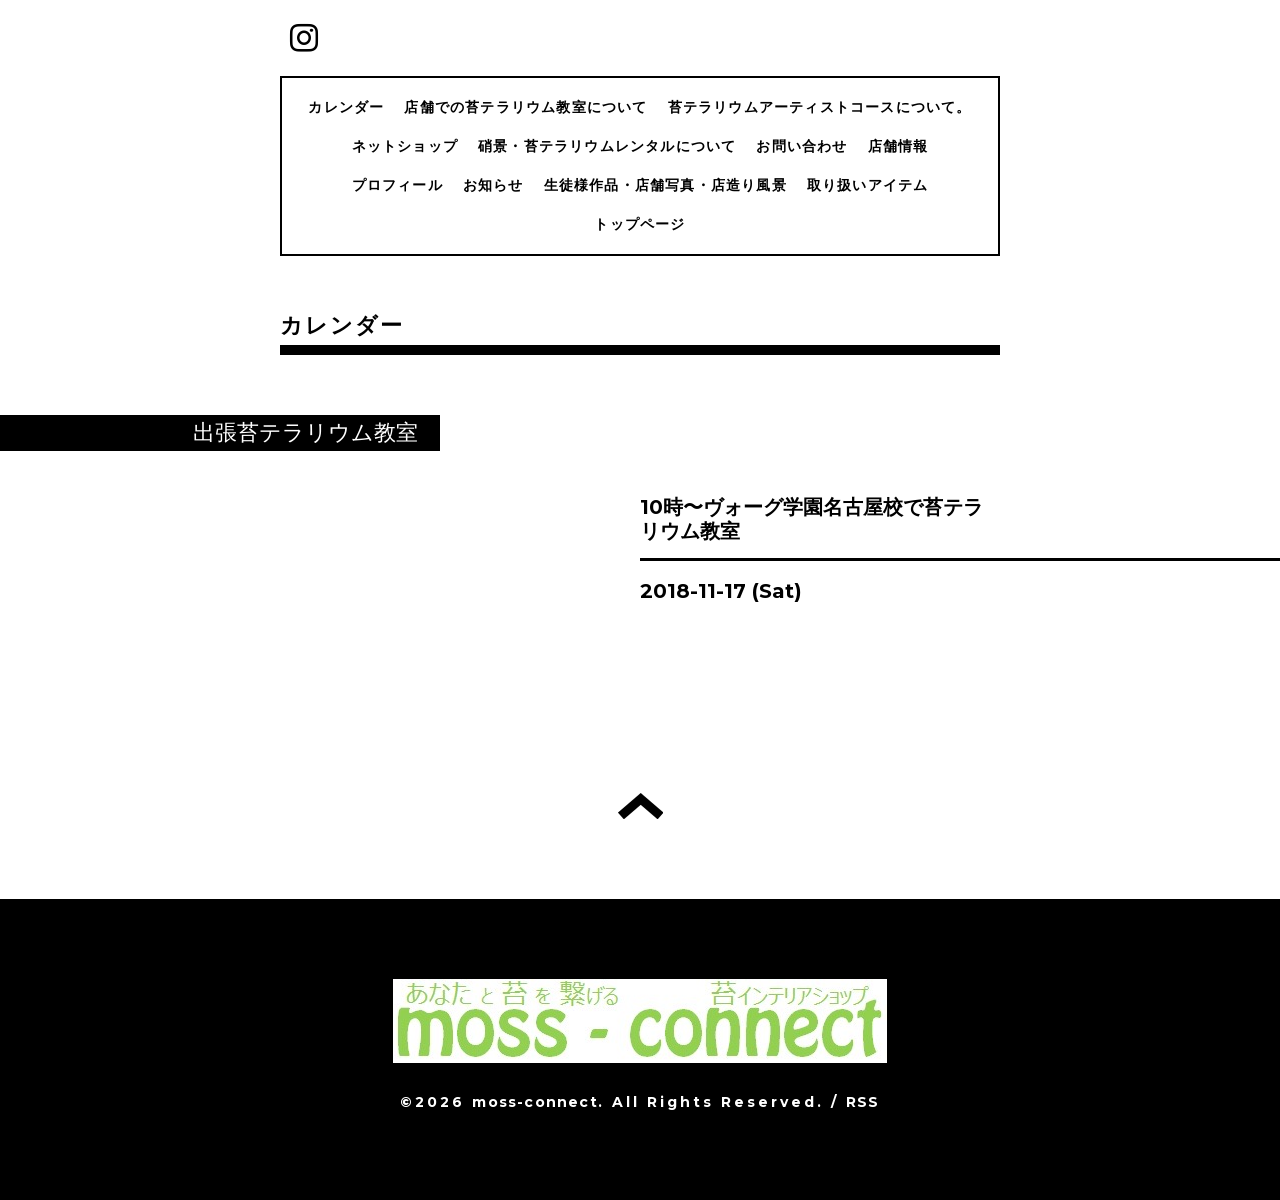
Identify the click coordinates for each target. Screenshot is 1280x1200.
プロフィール (397, 185)
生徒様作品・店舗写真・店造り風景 (665, 185)
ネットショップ (405, 146)
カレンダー (346, 107)
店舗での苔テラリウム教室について (525, 107)
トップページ (639, 224)
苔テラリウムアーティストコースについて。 (820, 107)
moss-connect (534, 1102)
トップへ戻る (640, 806)
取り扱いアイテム (868, 185)
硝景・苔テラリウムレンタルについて (607, 146)
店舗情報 (898, 146)
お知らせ (493, 185)
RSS (863, 1102)
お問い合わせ (801, 146)
